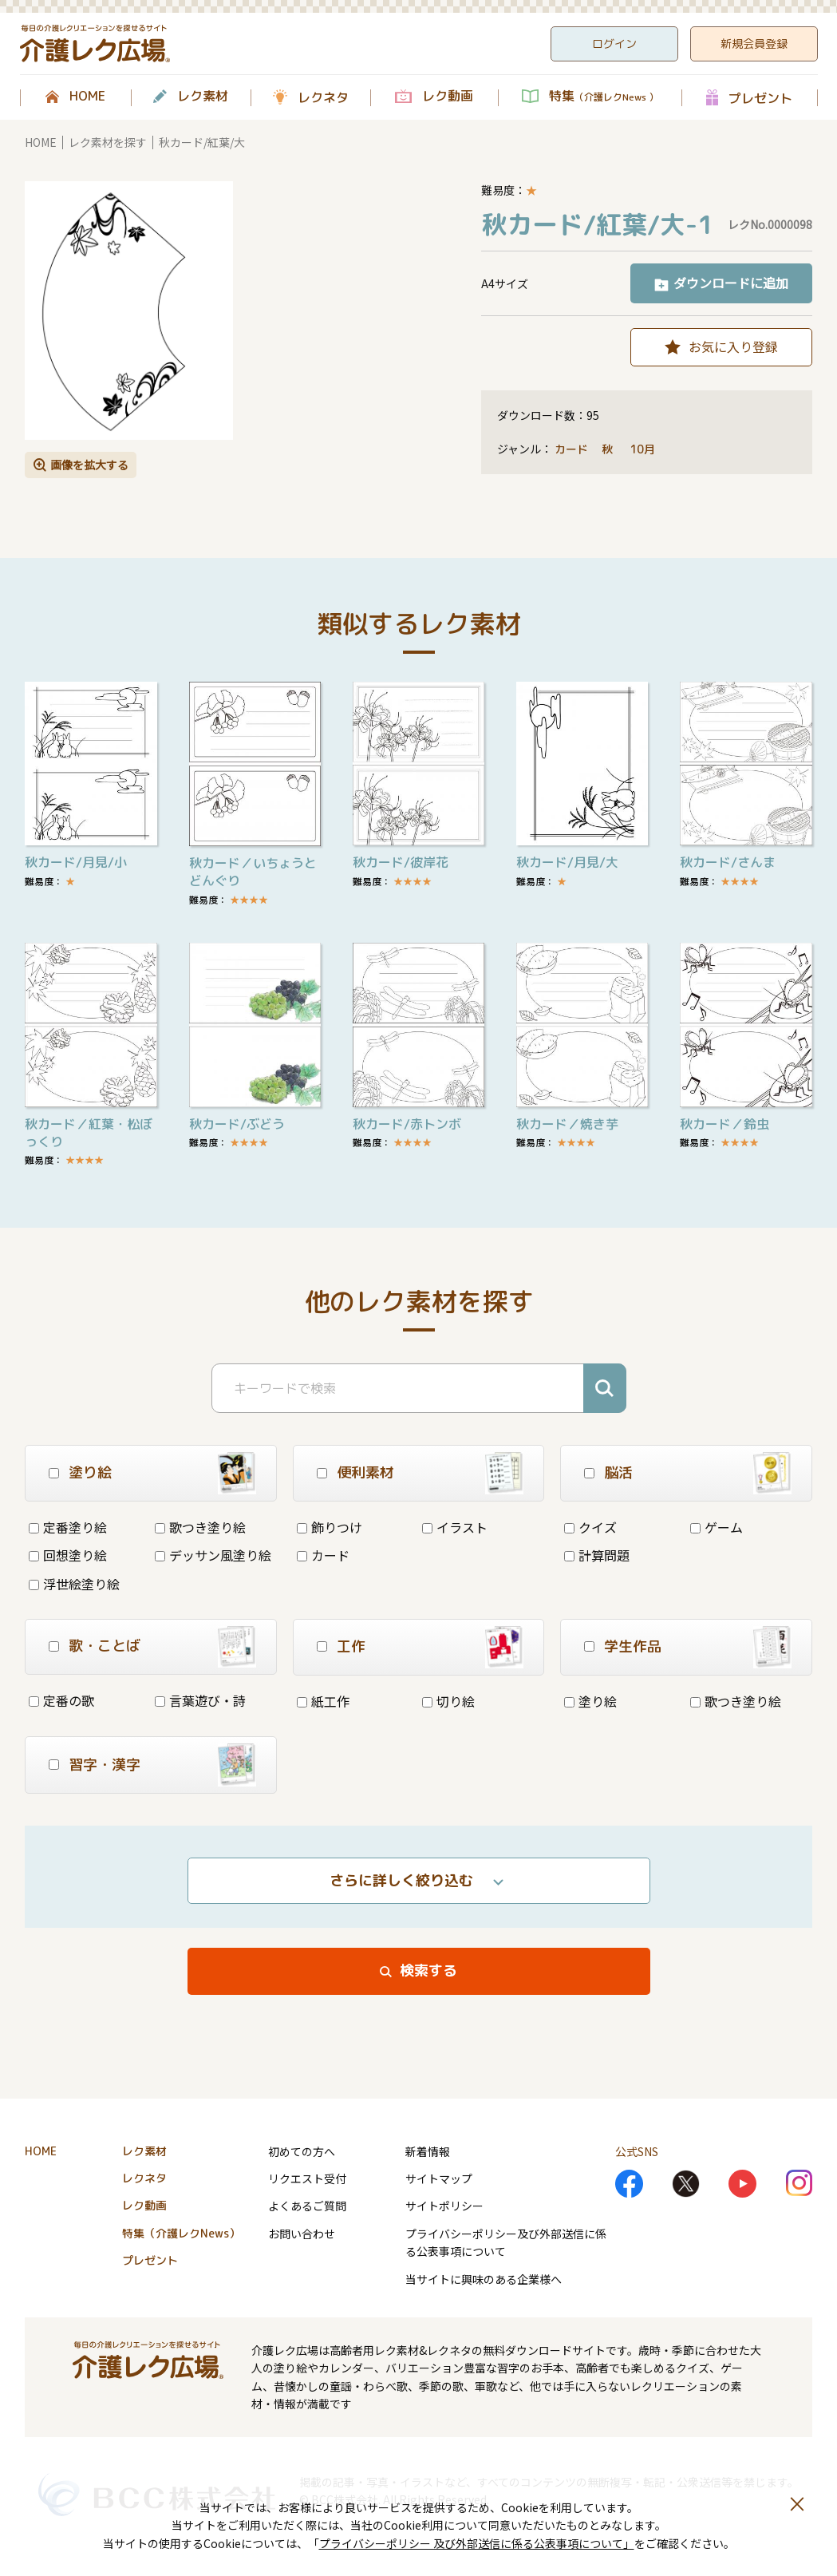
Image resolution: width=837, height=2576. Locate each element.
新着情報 (427, 2151)
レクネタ (323, 97)
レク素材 (202, 96)
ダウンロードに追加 (730, 282)
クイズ (590, 1527)
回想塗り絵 (68, 1555)
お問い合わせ (301, 2234)
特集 (603, 96)
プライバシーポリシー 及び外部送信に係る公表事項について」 (476, 2543)
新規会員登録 (754, 43)
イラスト (455, 1527)
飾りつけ (329, 1527)
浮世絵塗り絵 (74, 1583)
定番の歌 (61, 1700)
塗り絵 (590, 1701)
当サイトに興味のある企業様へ (483, 2279)
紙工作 (323, 1701)
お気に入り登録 (733, 346)
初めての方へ (301, 2151)
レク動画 (447, 96)
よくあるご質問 (307, 2206)
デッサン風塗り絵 (213, 1555)
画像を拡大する (89, 465)
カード (571, 449)
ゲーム (716, 1527)
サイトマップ (438, 2178)
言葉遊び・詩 (200, 1700)
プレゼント (760, 97)
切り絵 (448, 1701)
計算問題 (597, 1555)
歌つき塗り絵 (200, 1527)
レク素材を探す (108, 142)
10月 (644, 449)
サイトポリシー (444, 2206)
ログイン (614, 43)
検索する (428, 1970)
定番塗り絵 (68, 1527)
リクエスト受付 (307, 2178)
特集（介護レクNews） (181, 2233)
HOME (87, 96)
